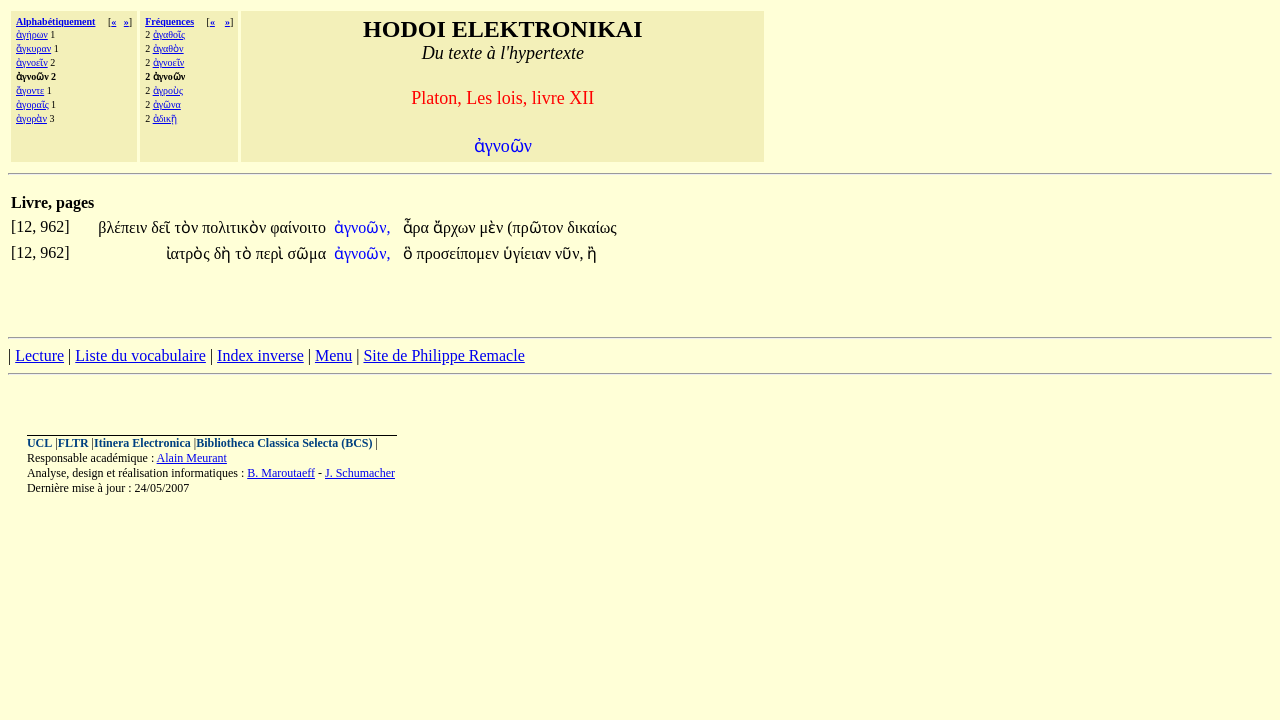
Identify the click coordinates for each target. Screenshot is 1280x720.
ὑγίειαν (529, 253)
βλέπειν (124, 227)
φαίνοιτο (298, 227)
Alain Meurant (192, 458)
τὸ (245, 253)
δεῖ (162, 227)
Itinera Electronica (142, 443)
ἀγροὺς (168, 90)
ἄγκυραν (33, 48)
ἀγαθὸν (168, 48)
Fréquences (169, 21)
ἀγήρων (32, 34)
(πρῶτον (537, 227)
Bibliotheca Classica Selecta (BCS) (284, 443)
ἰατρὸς (190, 253)
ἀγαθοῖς (169, 34)
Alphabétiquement (55, 21)
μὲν (493, 227)
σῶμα (306, 253)
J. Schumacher (360, 473)
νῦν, (569, 253)
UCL (39, 443)
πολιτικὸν (236, 227)
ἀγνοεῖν (32, 62)
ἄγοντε (30, 90)
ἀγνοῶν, (362, 227)
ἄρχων (456, 227)
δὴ (225, 253)
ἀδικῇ (165, 118)
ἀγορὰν (31, 118)
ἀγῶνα (167, 104)
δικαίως (591, 227)
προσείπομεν (460, 253)
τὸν (188, 227)
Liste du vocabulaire (140, 355)
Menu (333, 355)
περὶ (272, 253)
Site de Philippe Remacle (443, 355)
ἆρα (418, 227)
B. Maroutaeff (281, 473)
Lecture (39, 355)
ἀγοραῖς (32, 104)
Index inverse (260, 355)
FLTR (73, 443)
